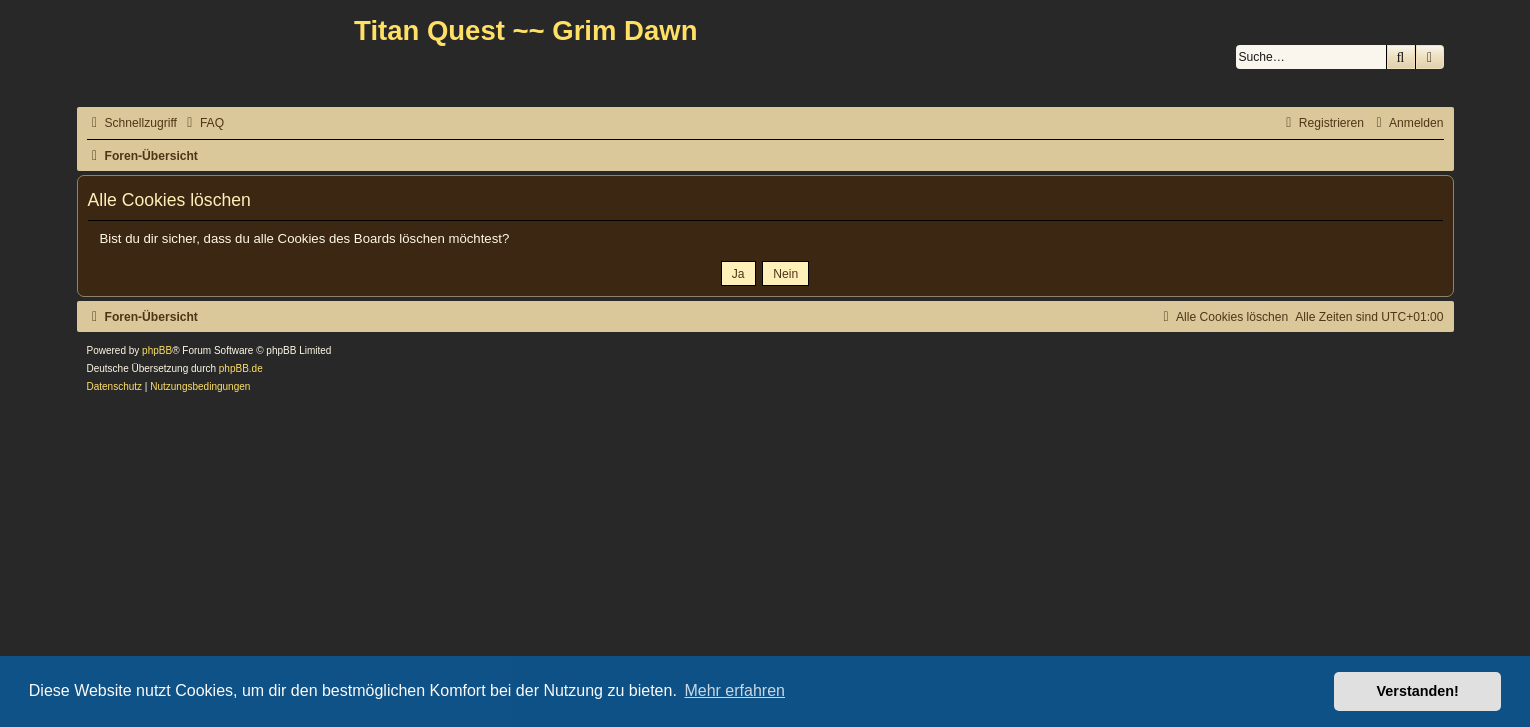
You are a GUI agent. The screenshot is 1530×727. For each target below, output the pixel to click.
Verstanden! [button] (1418, 691)
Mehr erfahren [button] (734, 690)
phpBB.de (241, 368)
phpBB (157, 350)
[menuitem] (203, 123)
